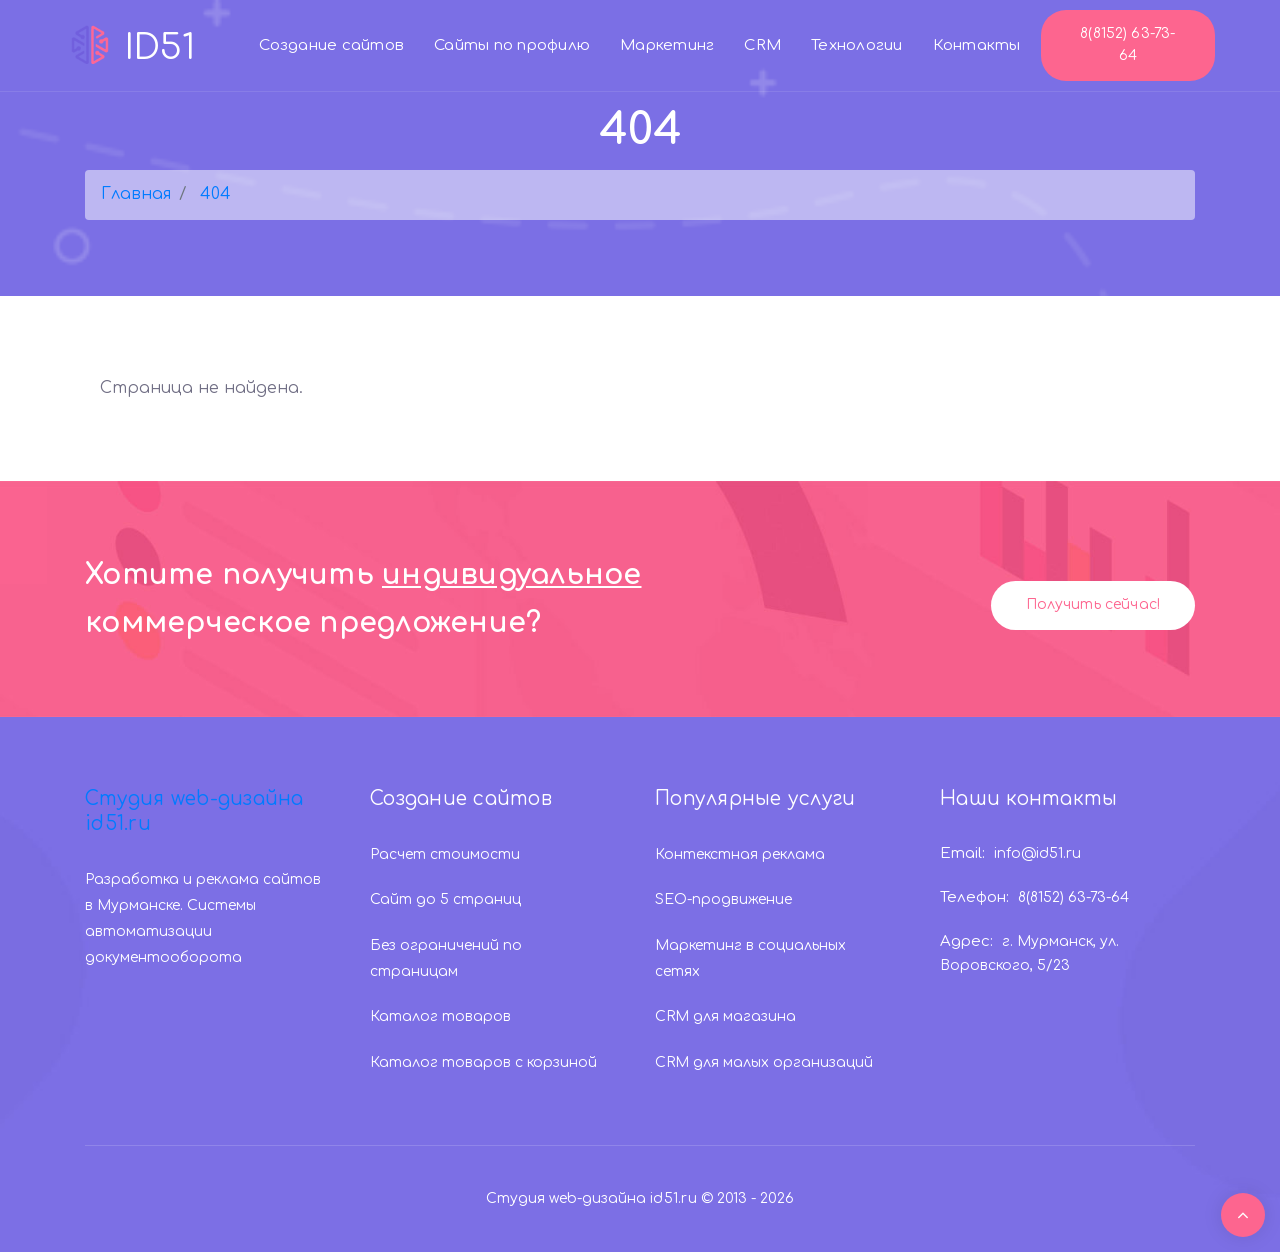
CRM (762, 45)
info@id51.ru (1037, 853)
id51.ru (673, 1198)
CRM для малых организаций (764, 1062)
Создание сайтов (331, 45)
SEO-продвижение (723, 899)
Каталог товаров (440, 1016)
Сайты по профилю (512, 45)
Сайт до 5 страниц (445, 899)
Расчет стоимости (445, 854)
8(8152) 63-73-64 (1127, 44)
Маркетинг (667, 45)
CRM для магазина (725, 1016)
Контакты (977, 45)
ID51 (130, 45)
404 (215, 194)
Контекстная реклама (740, 854)
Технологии (857, 45)
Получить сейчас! (1093, 604)
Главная (136, 194)
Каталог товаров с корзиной (483, 1062)
